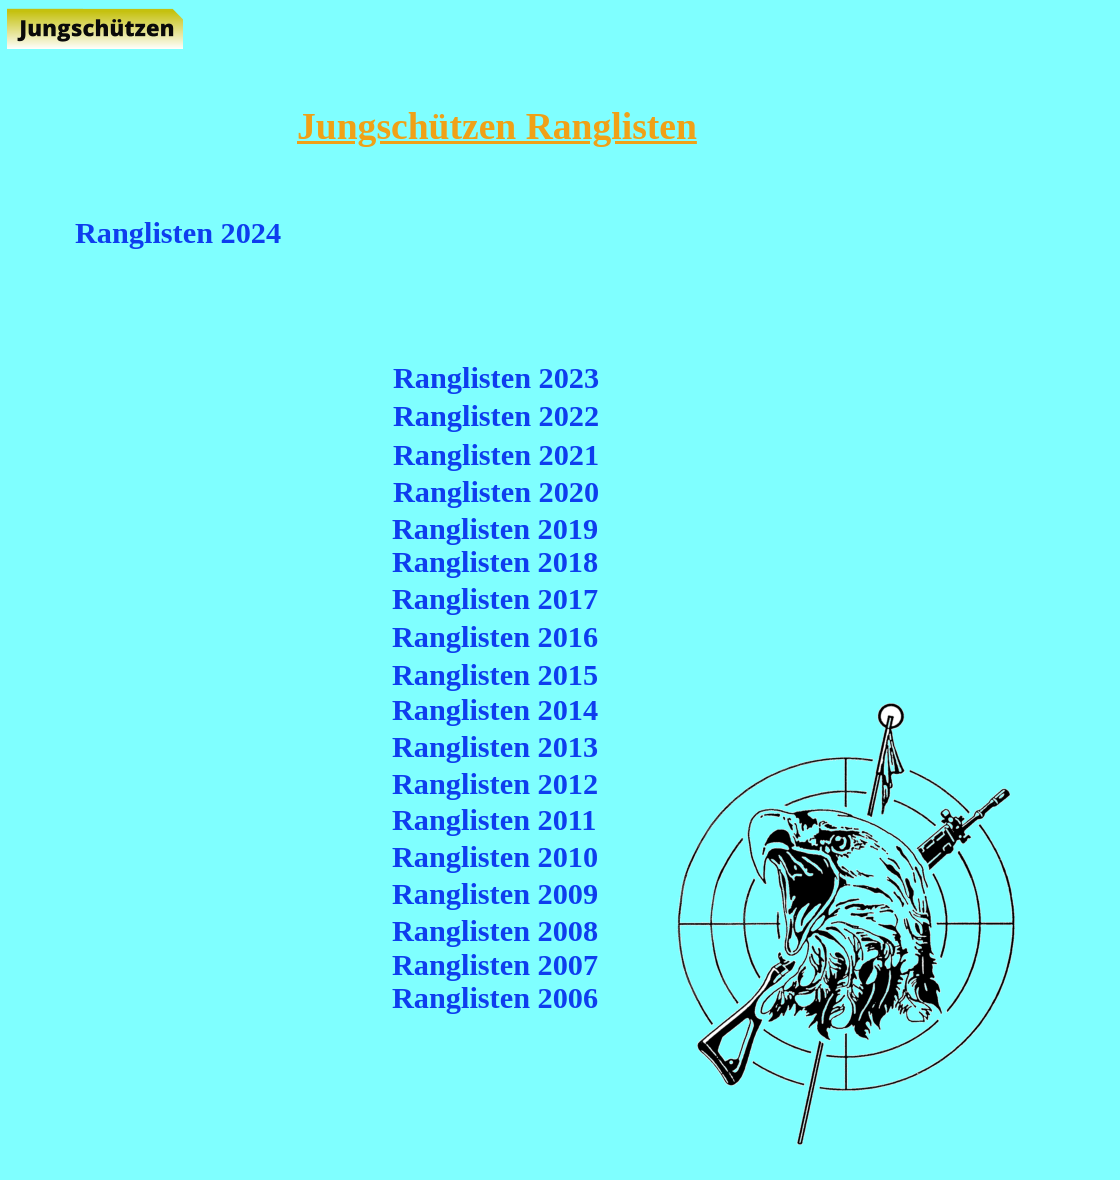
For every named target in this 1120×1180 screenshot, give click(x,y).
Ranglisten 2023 (496, 378)
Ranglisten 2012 (495, 784)
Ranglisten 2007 (495, 965)
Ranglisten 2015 (495, 675)
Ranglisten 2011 (494, 820)
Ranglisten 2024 (178, 233)
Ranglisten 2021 (496, 455)
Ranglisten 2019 (495, 529)
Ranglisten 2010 (495, 857)
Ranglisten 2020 (496, 492)
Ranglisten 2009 (495, 894)
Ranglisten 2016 (495, 637)
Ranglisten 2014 (495, 710)
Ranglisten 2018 (495, 562)
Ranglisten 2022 (496, 416)
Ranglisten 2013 (495, 747)
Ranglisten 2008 (495, 931)
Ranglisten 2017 (495, 599)
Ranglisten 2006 (495, 998)
